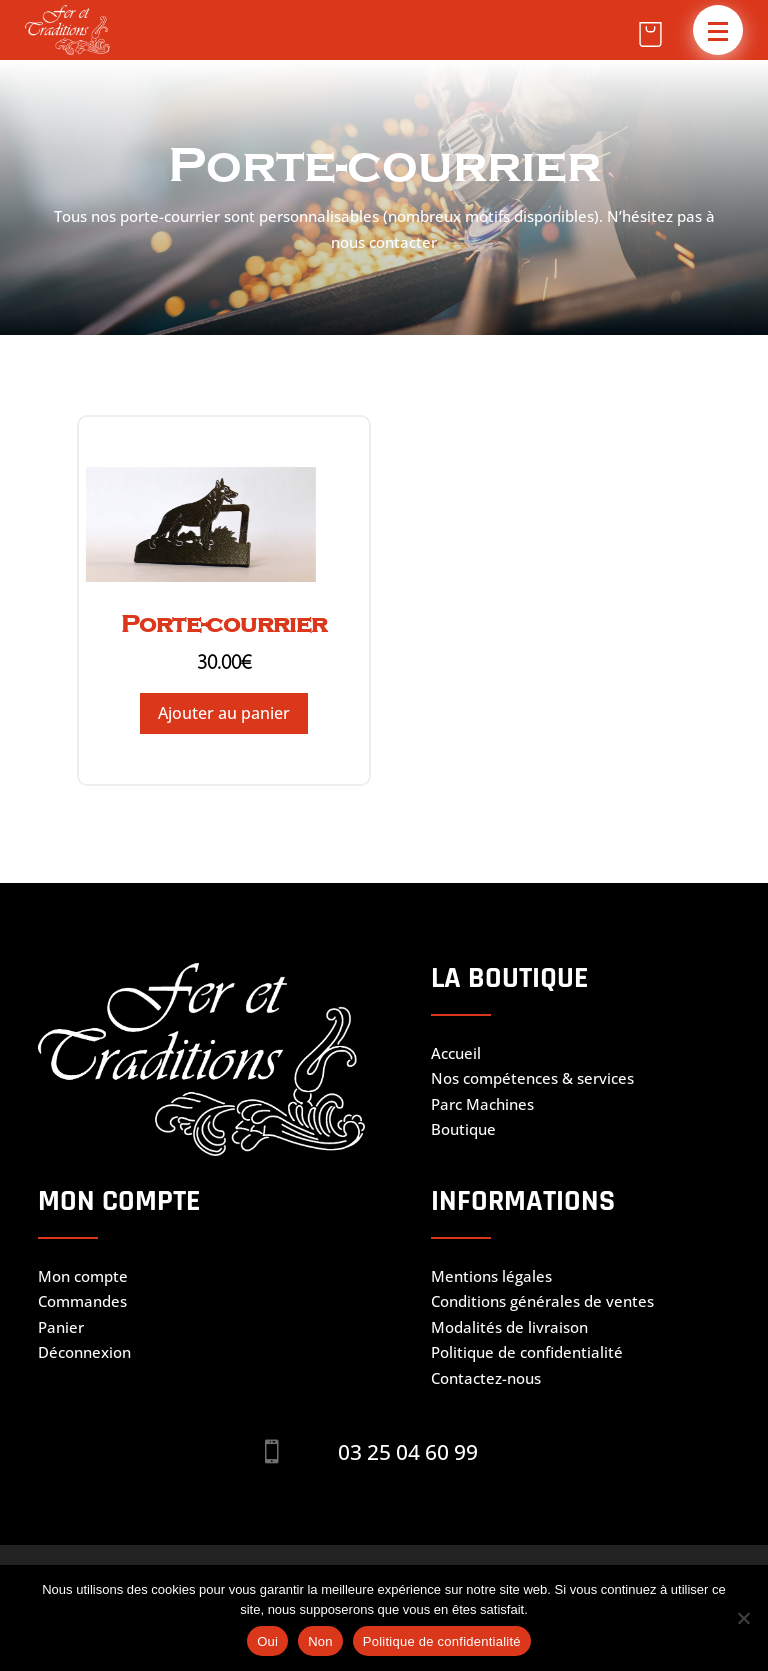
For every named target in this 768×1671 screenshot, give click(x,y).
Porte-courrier (224, 624)
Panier (61, 1327)
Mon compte (83, 1276)
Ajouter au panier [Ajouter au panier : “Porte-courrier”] (224, 713)
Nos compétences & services (532, 1078)
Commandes (82, 1301)
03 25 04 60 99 (408, 1452)
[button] (718, 30)
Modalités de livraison (509, 1327)
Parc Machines (482, 1104)
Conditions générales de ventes (542, 1301)
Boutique (463, 1129)
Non (320, 1641)
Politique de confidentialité (527, 1352)
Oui (267, 1641)
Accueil (456, 1053)
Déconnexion (84, 1352)
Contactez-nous (486, 1378)
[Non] (743, 1618)
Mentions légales (491, 1276)
